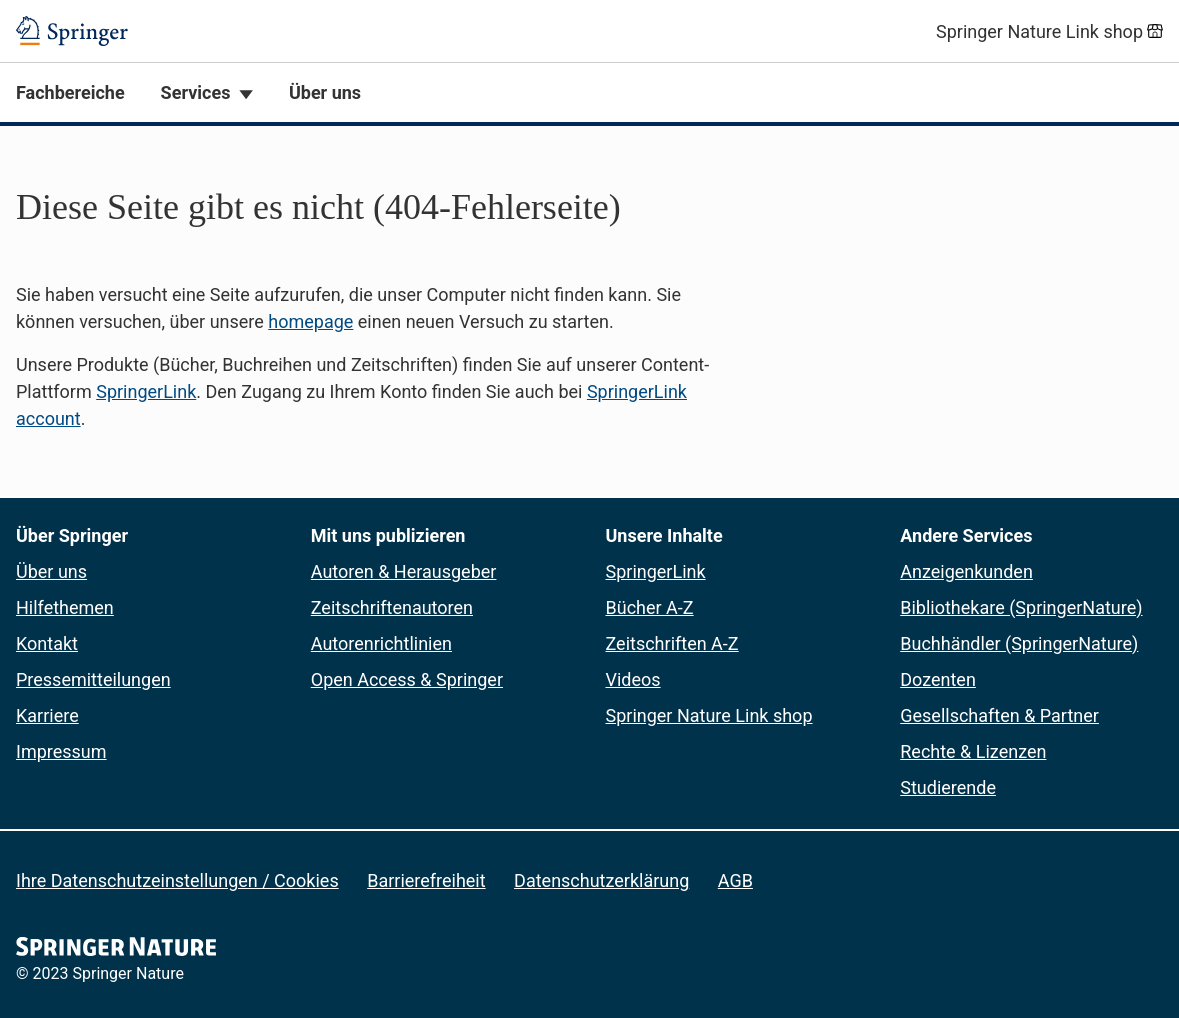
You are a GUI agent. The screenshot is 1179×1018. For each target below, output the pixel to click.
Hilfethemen (65, 607)
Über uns (325, 92)
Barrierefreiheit (426, 880)
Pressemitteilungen (93, 679)
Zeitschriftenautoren (392, 607)
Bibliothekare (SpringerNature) (1021, 607)
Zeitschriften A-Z (672, 643)
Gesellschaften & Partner (999, 715)
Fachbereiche (70, 92)
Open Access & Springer (407, 679)
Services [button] (196, 92)
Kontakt (47, 643)
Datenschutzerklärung (601, 880)
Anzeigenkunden (966, 571)
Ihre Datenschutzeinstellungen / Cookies (177, 880)
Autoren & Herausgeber (404, 571)
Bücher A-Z (650, 607)
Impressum (61, 751)
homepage (310, 321)
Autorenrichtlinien (381, 643)
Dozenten (938, 679)
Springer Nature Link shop (709, 715)
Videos (633, 679)
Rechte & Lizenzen (973, 751)
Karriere (47, 715)
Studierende (948, 787)
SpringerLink (146, 391)
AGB (735, 880)
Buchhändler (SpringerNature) (1019, 643)
